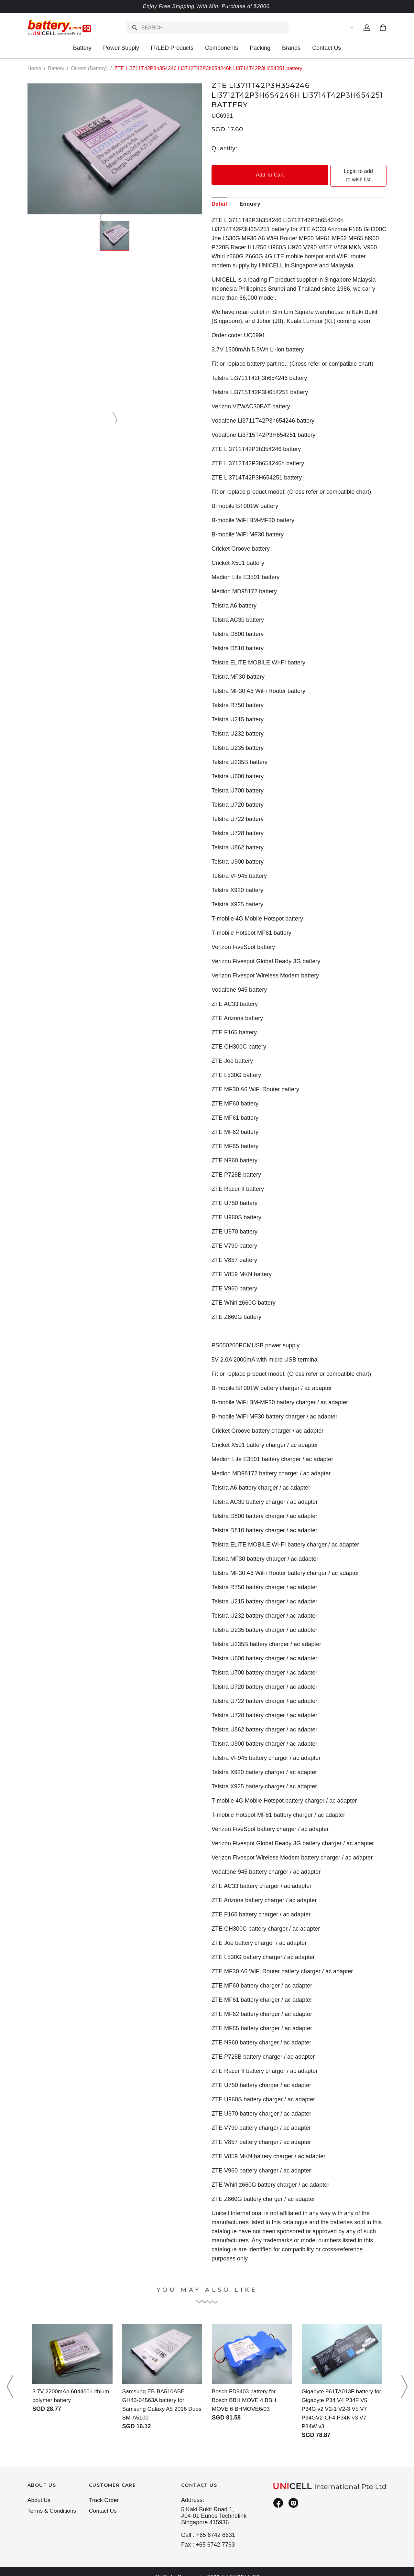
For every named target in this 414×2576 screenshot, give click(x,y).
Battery (82, 48)
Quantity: (224, 148)
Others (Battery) (89, 68)
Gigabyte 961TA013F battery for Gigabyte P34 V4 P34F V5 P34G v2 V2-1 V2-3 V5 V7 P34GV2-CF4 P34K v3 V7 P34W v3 (340, 2400)
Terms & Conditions (52, 2503)
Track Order (104, 2491)
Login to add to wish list (343, 171)
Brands (291, 48)
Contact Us (326, 48)
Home (34, 68)
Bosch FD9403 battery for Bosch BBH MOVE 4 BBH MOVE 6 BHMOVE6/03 (245, 2391)
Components (221, 48)
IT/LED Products (172, 48)
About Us (39, 2491)
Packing (260, 48)
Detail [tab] (219, 195)
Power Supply (121, 48)
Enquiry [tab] (249, 195)
